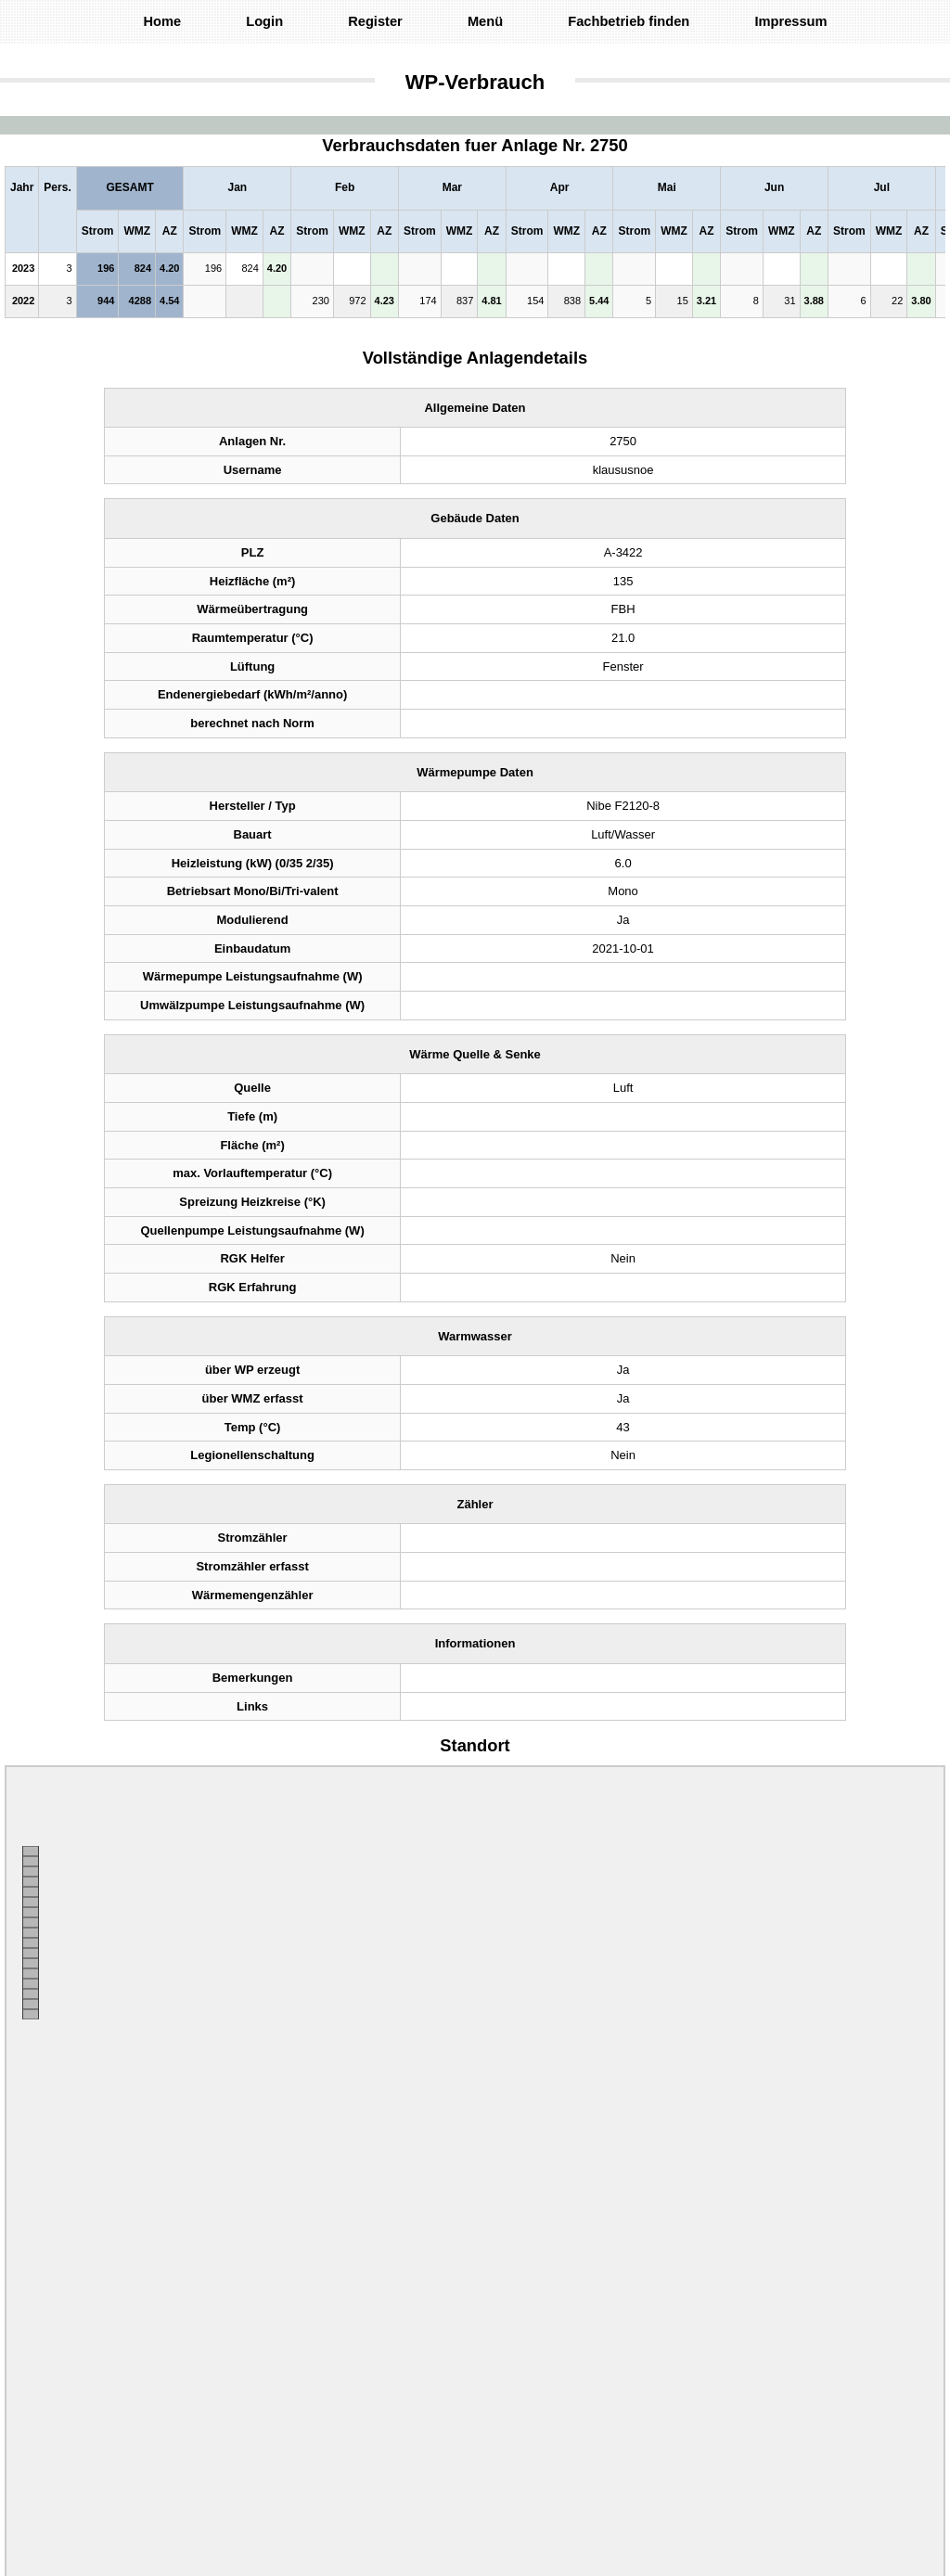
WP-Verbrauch (475, 82)
